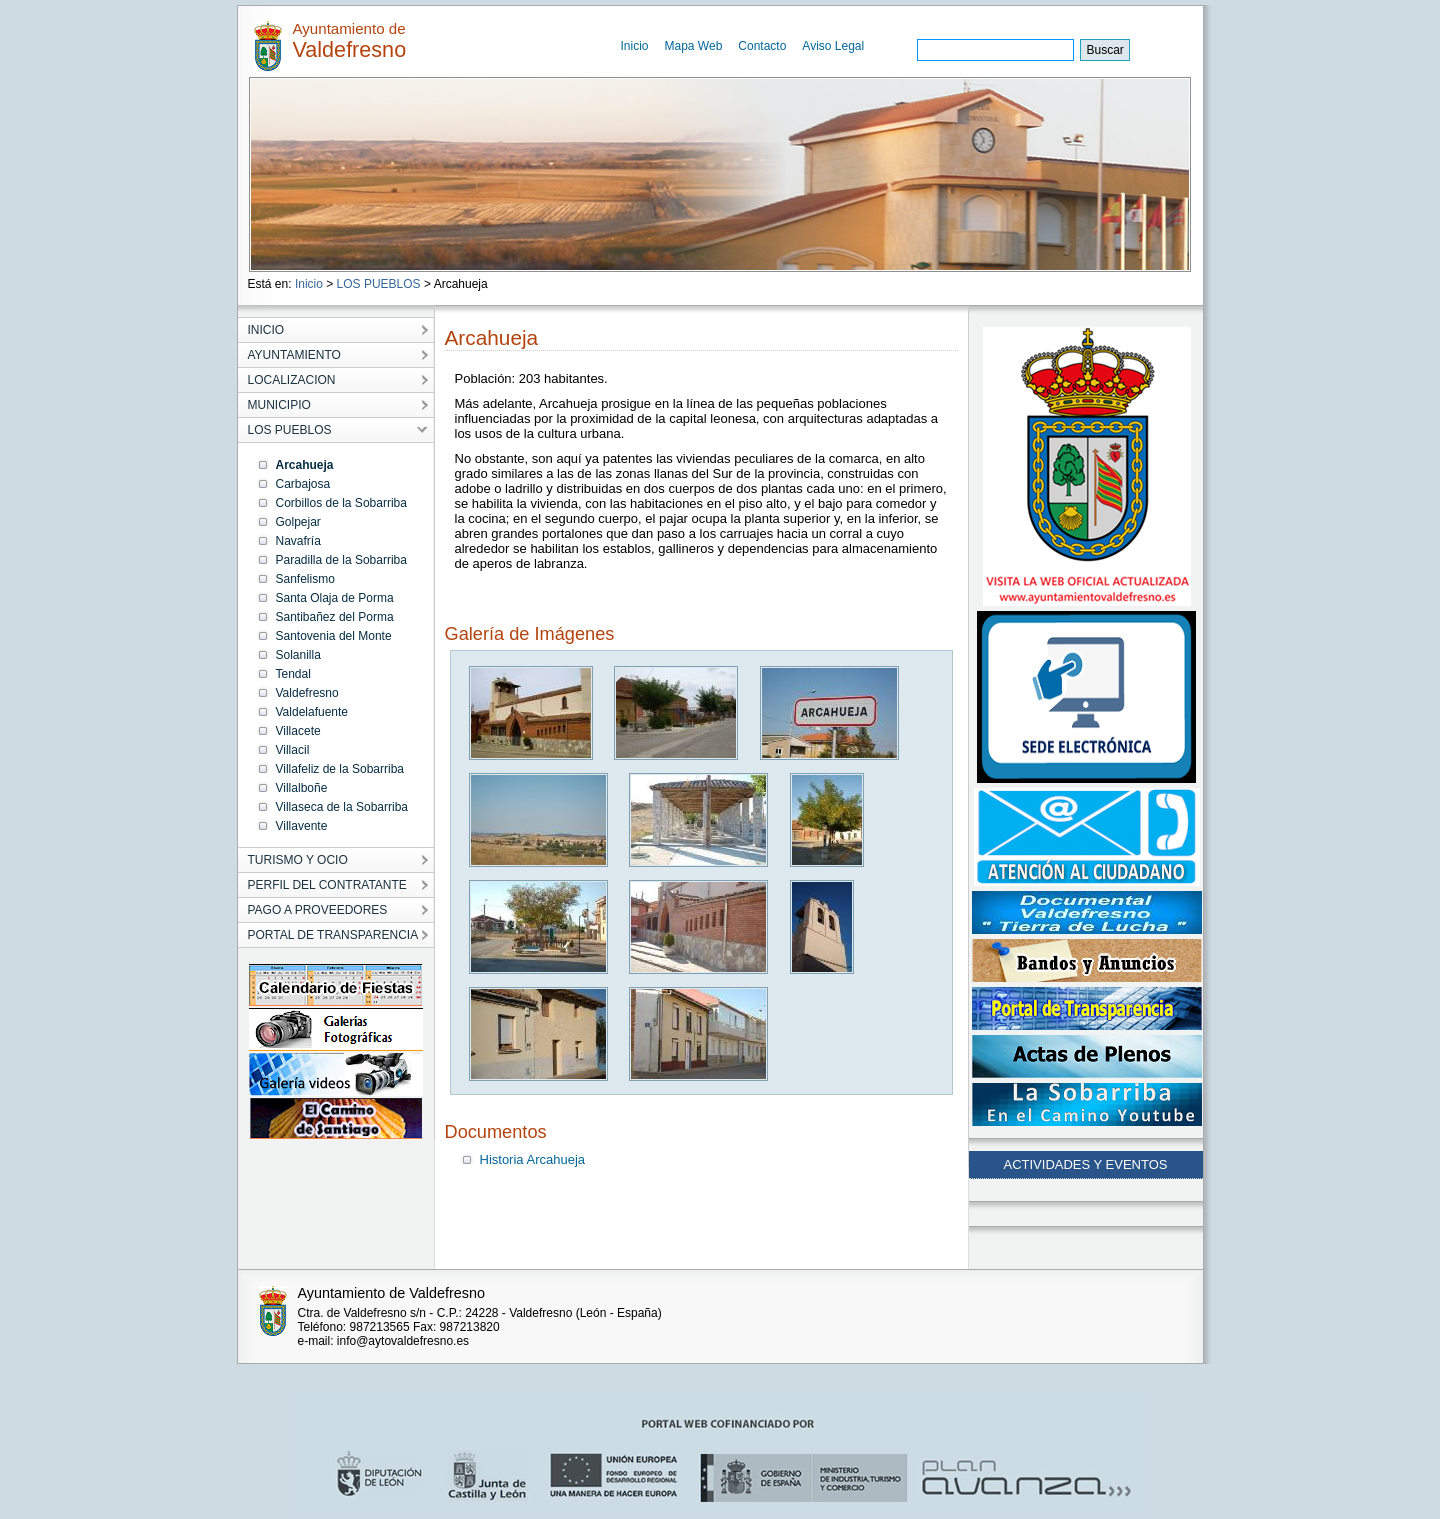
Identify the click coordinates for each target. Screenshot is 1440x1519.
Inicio (635, 46)
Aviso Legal (833, 46)
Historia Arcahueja (533, 1159)
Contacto (762, 46)
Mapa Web (694, 46)
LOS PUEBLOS (379, 284)
